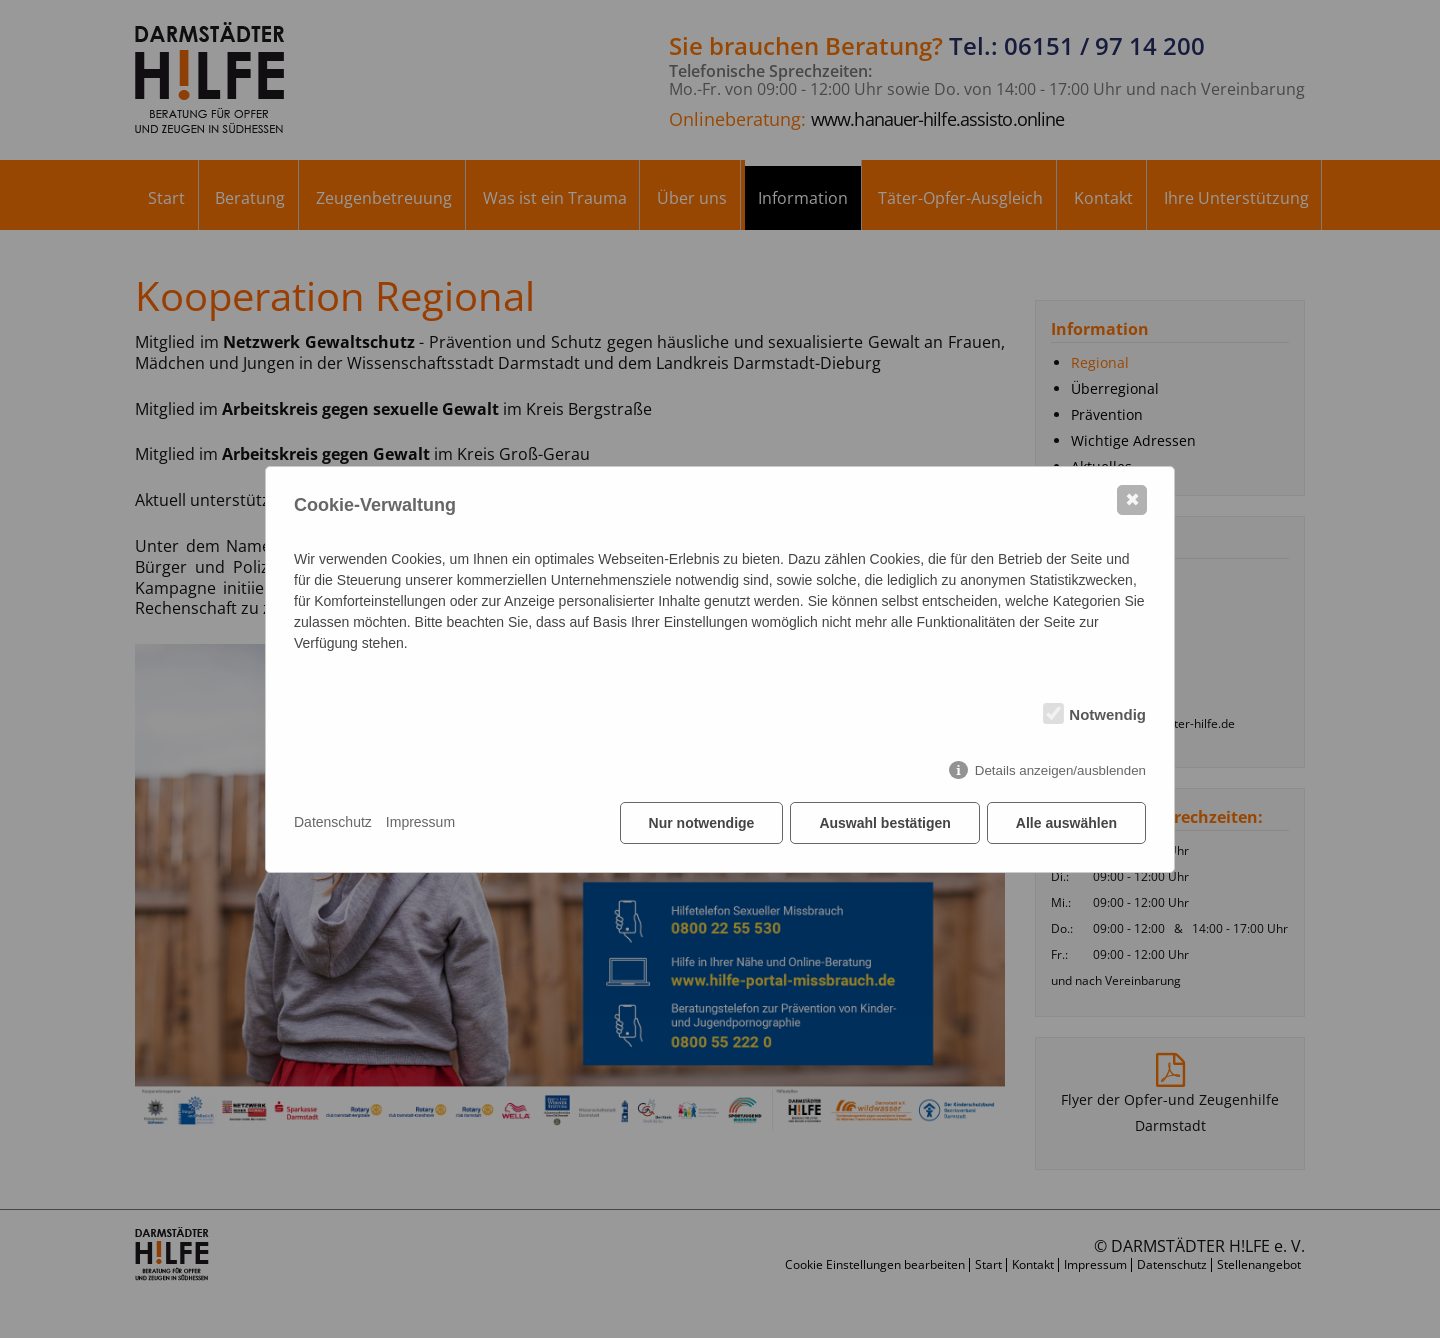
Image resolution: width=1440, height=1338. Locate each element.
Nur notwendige (702, 823)
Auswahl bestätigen (884, 823)
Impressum (420, 822)
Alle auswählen (1066, 823)
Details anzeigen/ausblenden (1060, 770)
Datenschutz (333, 822)
